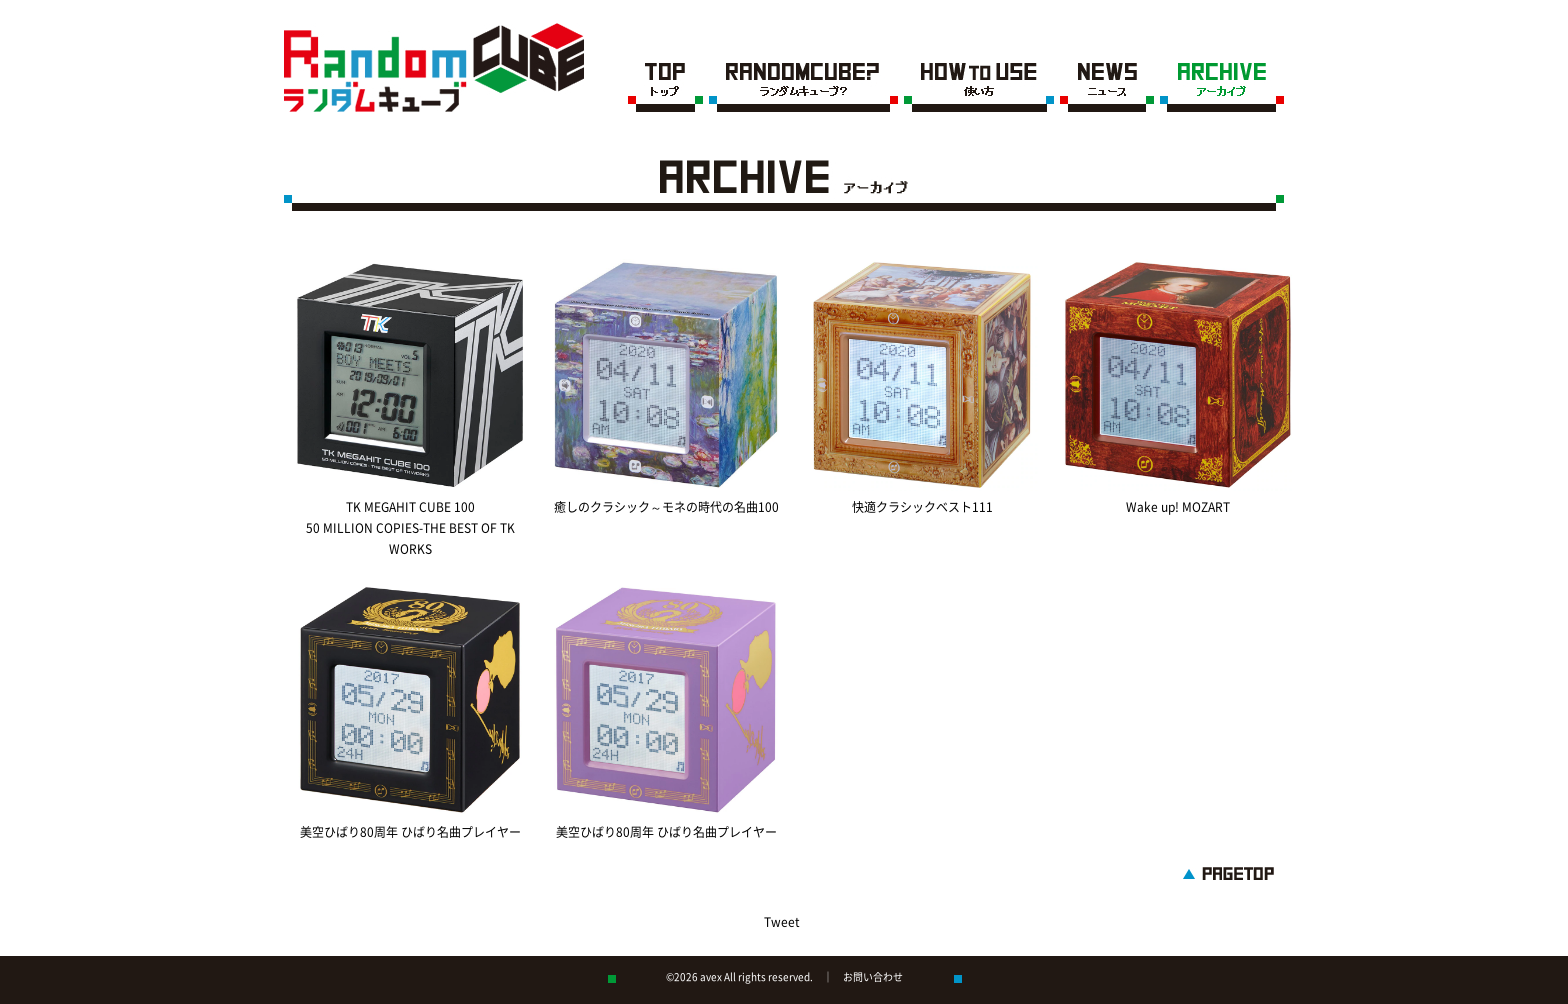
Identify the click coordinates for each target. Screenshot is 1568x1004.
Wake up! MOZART (1178, 507)
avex (711, 977)
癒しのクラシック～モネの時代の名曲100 (666, 507)
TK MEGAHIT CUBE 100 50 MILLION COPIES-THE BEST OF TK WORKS (410, 528)
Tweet (782, 922)
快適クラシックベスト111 (922, 507)
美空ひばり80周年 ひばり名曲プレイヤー (410, 832)
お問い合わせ (873, 977)
